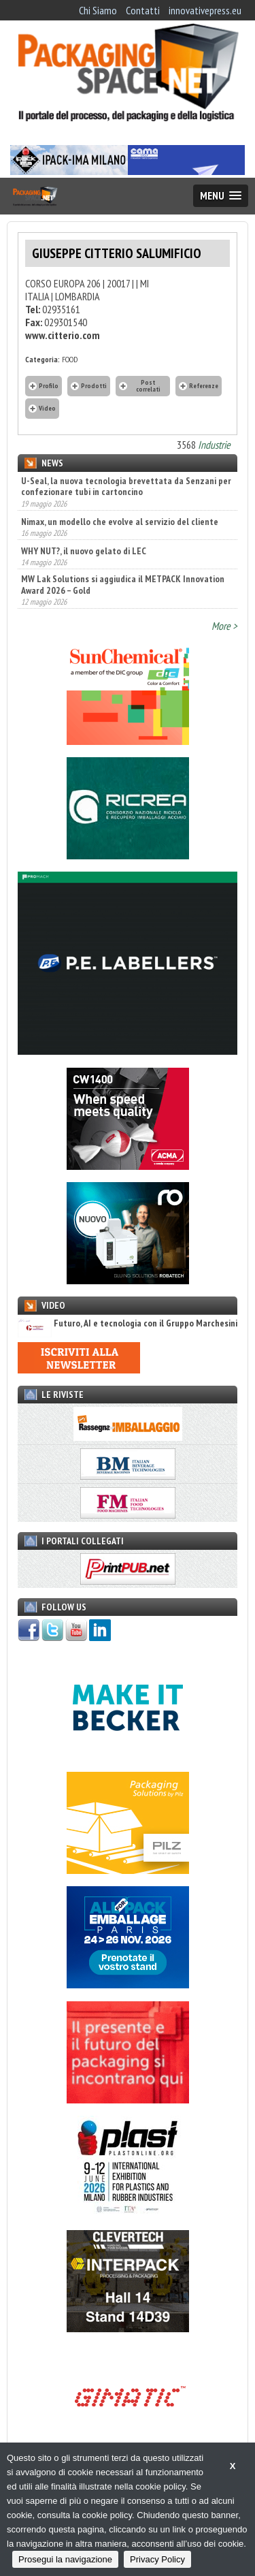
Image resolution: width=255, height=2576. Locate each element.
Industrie (214, 444)
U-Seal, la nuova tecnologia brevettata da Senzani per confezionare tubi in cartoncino (126, 486)
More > (224, 626)
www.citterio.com (62, 335)
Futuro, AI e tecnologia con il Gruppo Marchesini (127, 1323)
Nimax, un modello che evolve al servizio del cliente (119, 521)
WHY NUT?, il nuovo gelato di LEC (83, 550)
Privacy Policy (157, 2559)
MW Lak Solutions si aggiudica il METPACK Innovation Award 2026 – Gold (122, 584)
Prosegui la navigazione (65, 2559)
